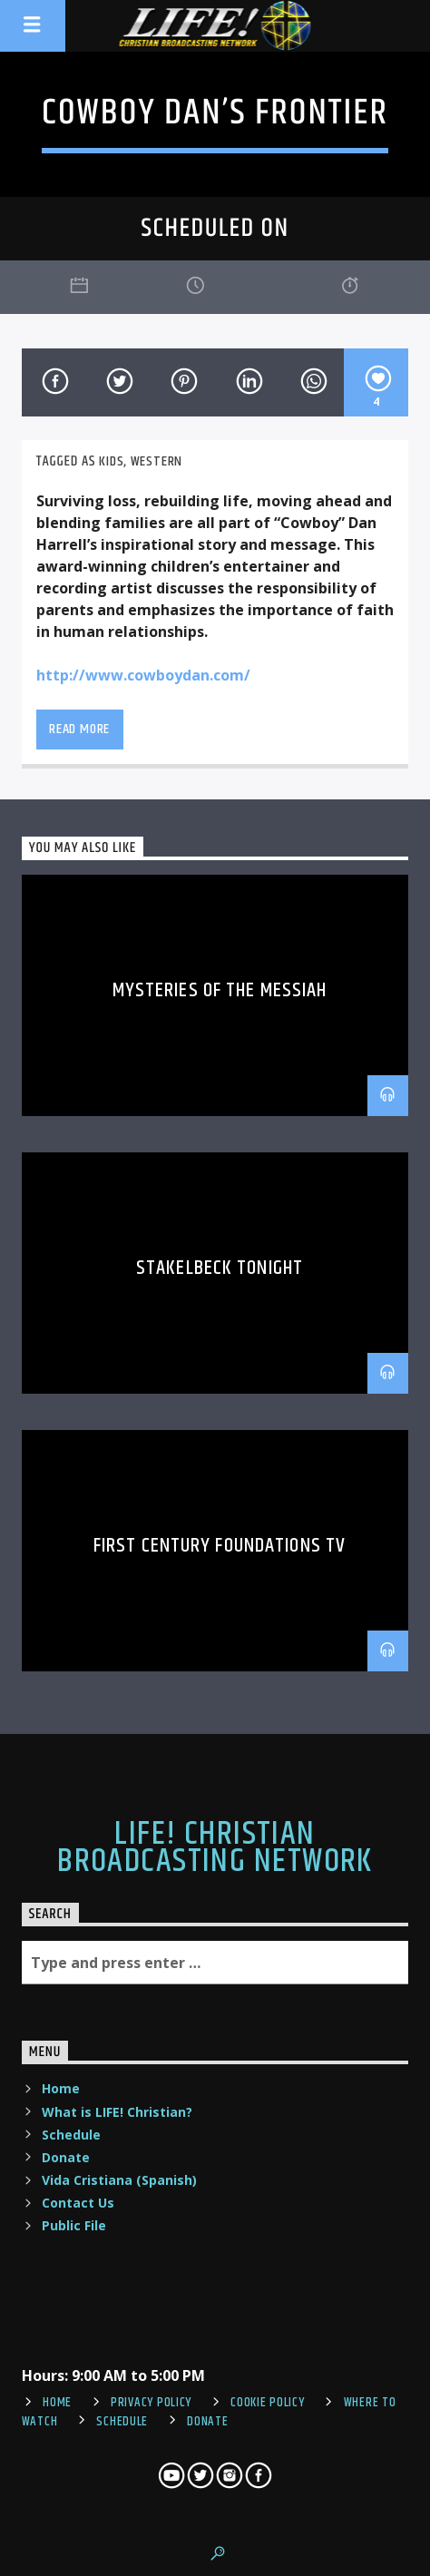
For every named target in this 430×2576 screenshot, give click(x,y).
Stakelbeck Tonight (219, 1268)
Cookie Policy (267, 2403)
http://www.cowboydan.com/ (143, 675)
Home (61, 2088)
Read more (79, 729)
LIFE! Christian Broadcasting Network (215, 1848)
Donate (66, 2157)
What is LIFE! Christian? (117, 2112)
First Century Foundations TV (219, 1546)
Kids (111, 461)
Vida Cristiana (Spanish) (119, 2180)
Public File (74, 2225)
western (157, 461)
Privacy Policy (151, 2403)
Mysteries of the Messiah (219, 990)
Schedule (71, 2134)
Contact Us (78, 2202)
